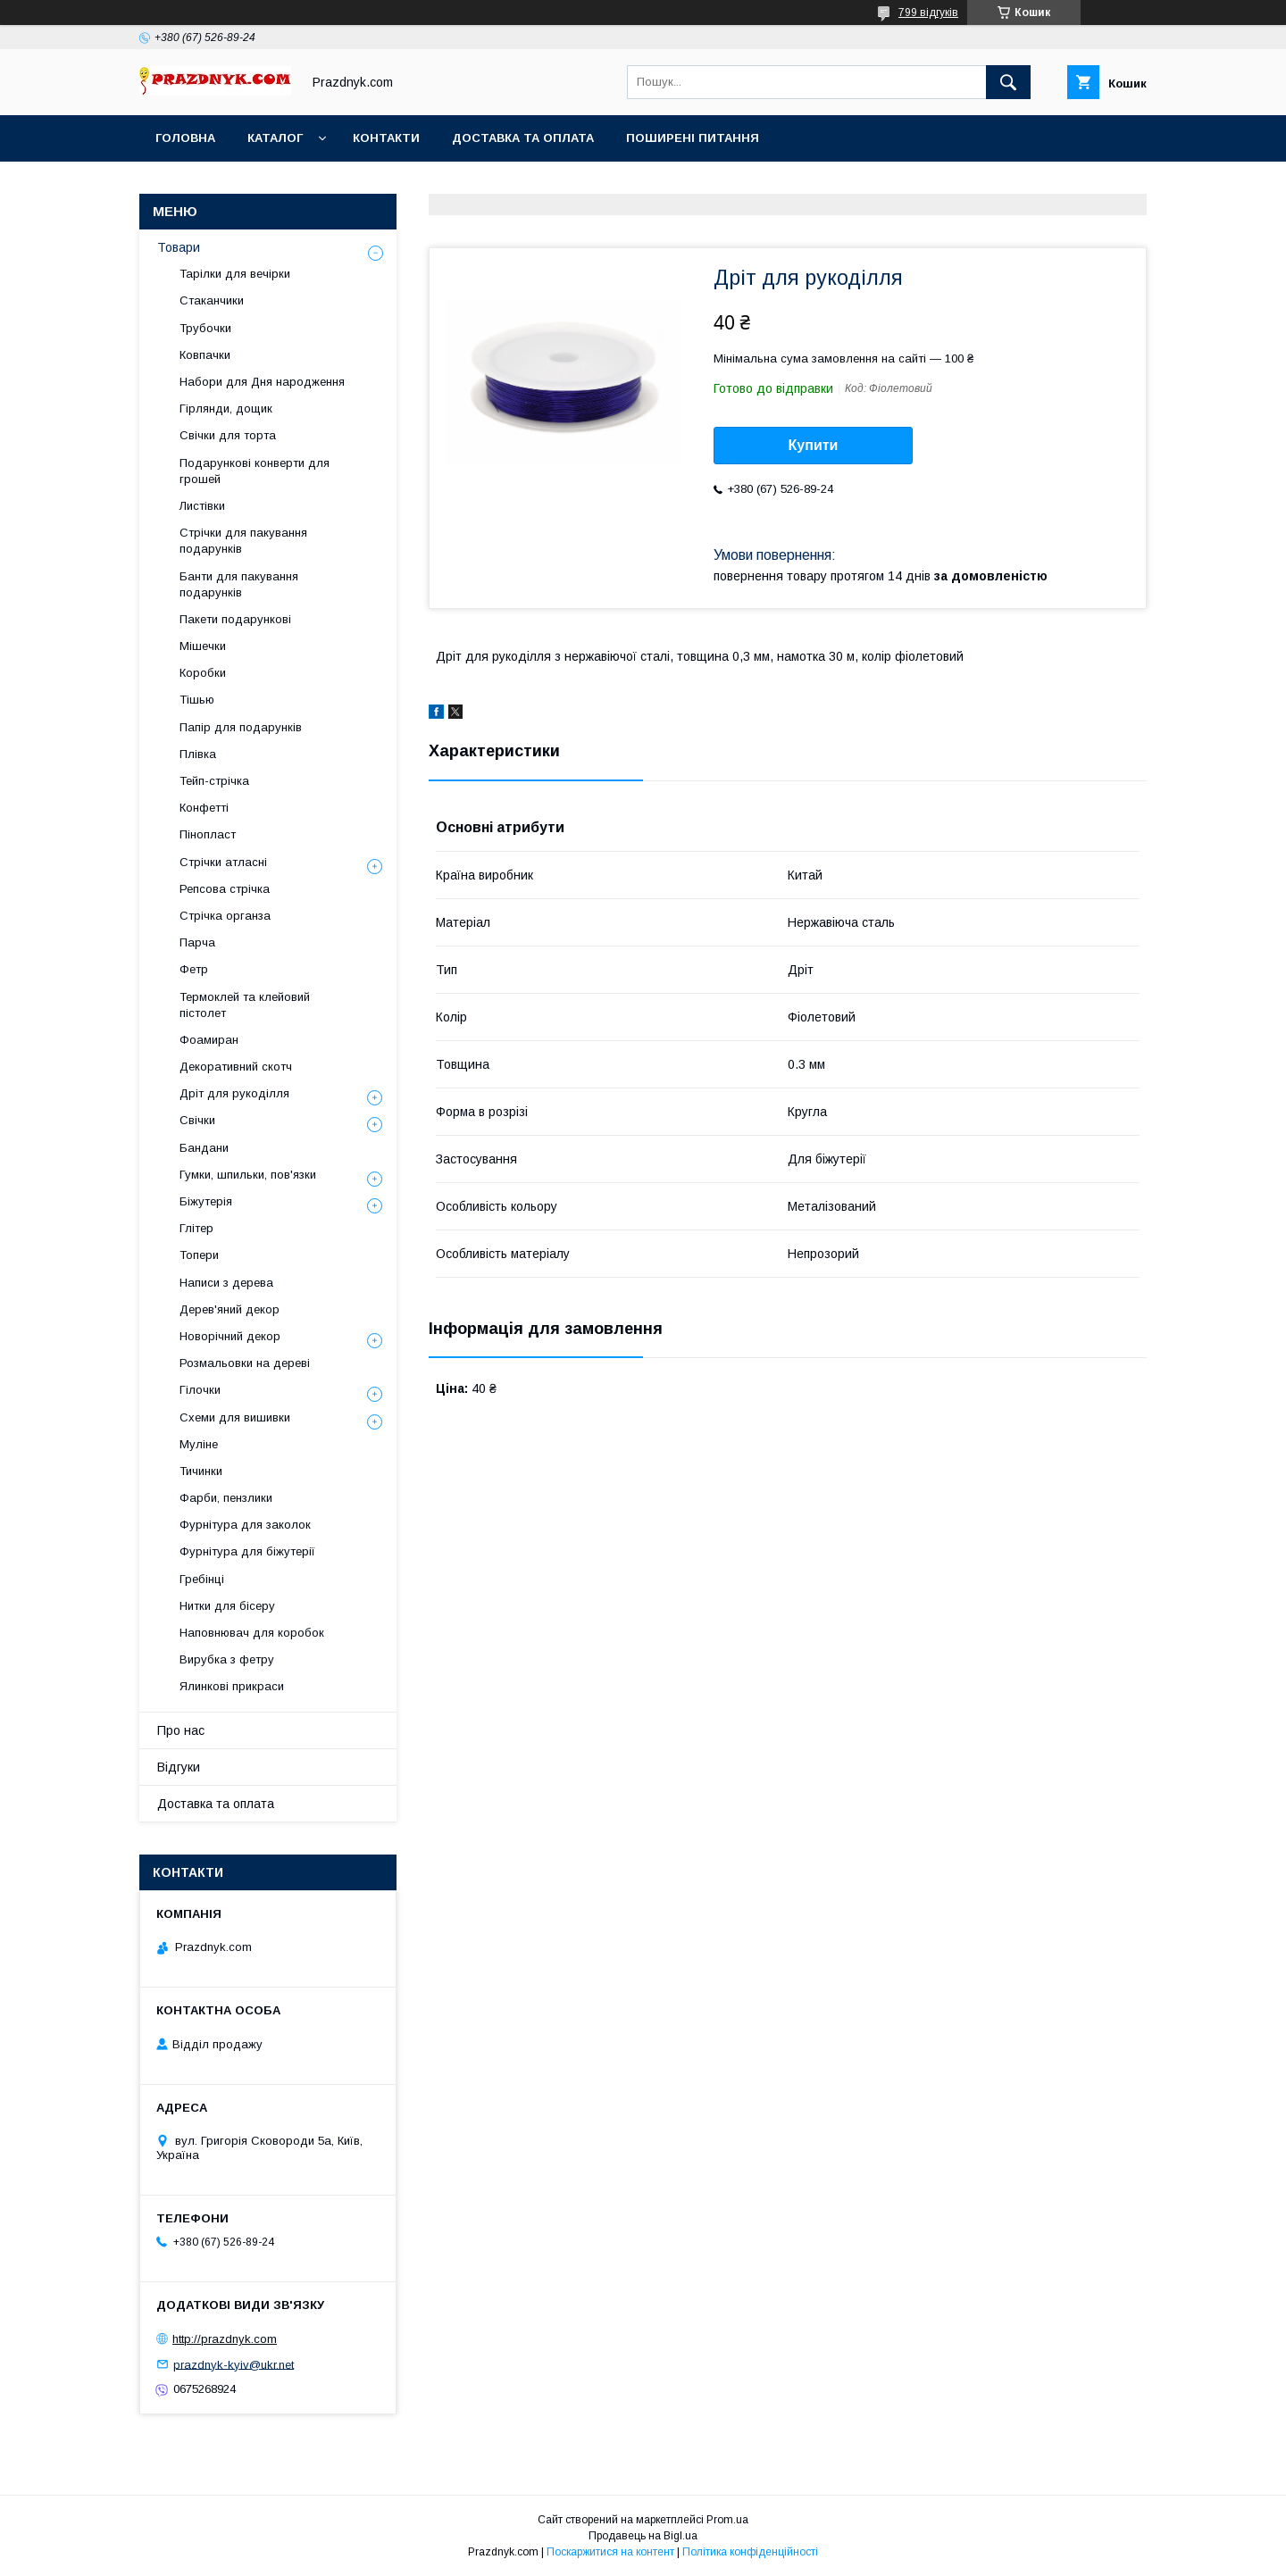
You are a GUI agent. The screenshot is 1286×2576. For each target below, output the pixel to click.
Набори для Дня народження (262, 381)
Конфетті (204, 807)
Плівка (198, 754)
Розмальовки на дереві (245, 1363)
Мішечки (203, 646)
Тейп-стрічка (214, 781)
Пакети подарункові (235, 619)
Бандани (204, 1148)
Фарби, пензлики (226, 1498)
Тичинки (201, 1471)
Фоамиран (209, 1039)
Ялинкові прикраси (232, 1686)
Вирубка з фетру (227, 1659)
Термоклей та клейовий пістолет (245, 1005)
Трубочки (205, 328)
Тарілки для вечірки (235, 273)
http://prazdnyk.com (224, 2339)
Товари (178, 247)
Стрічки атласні (223, 862)
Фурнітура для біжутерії (247, 1551)
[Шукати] (1008, 82)
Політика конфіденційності (750, 2552)
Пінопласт (208, 834)
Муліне (199, 1444)
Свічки (197, 1120)
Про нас (181, 1730)
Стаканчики (212, 300)
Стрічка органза (225, 915)
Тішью (197, 699)
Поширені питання (692, 138)
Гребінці (202, 1579)
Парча (197, 942)
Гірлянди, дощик (226, 408)
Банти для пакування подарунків (239, 584)
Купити (814, 445)
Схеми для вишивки (235, 1417)
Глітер (196, 1228)
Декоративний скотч (236, 1066)
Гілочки (200, 1389)
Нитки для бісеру (227, 1606)
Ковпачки (205, 355)
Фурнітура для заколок (245, 1524)
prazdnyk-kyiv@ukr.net (233, 2364)
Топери (199, 1255)
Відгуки (178, 1767)
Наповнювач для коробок (252, 1632)
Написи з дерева (226, 1282)
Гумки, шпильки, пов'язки (248, 1174)
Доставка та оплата (523, 138)
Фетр (194, 969)
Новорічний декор (230, 1336)
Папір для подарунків (241, 727)
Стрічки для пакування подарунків (243, 540)
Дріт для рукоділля (234, 1093)
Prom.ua (727, 2519)
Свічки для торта (228, 435)
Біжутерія (206, 1201)
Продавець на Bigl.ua (643, 2536)
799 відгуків (928, 12)
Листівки (202, 506)
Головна (185, 138)
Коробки (203, 672)
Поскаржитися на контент (610, 2552)
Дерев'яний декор (230, 1309)
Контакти (386, 138)
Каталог (275, 138)
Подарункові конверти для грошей (255, 471)
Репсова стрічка (225, 889)
